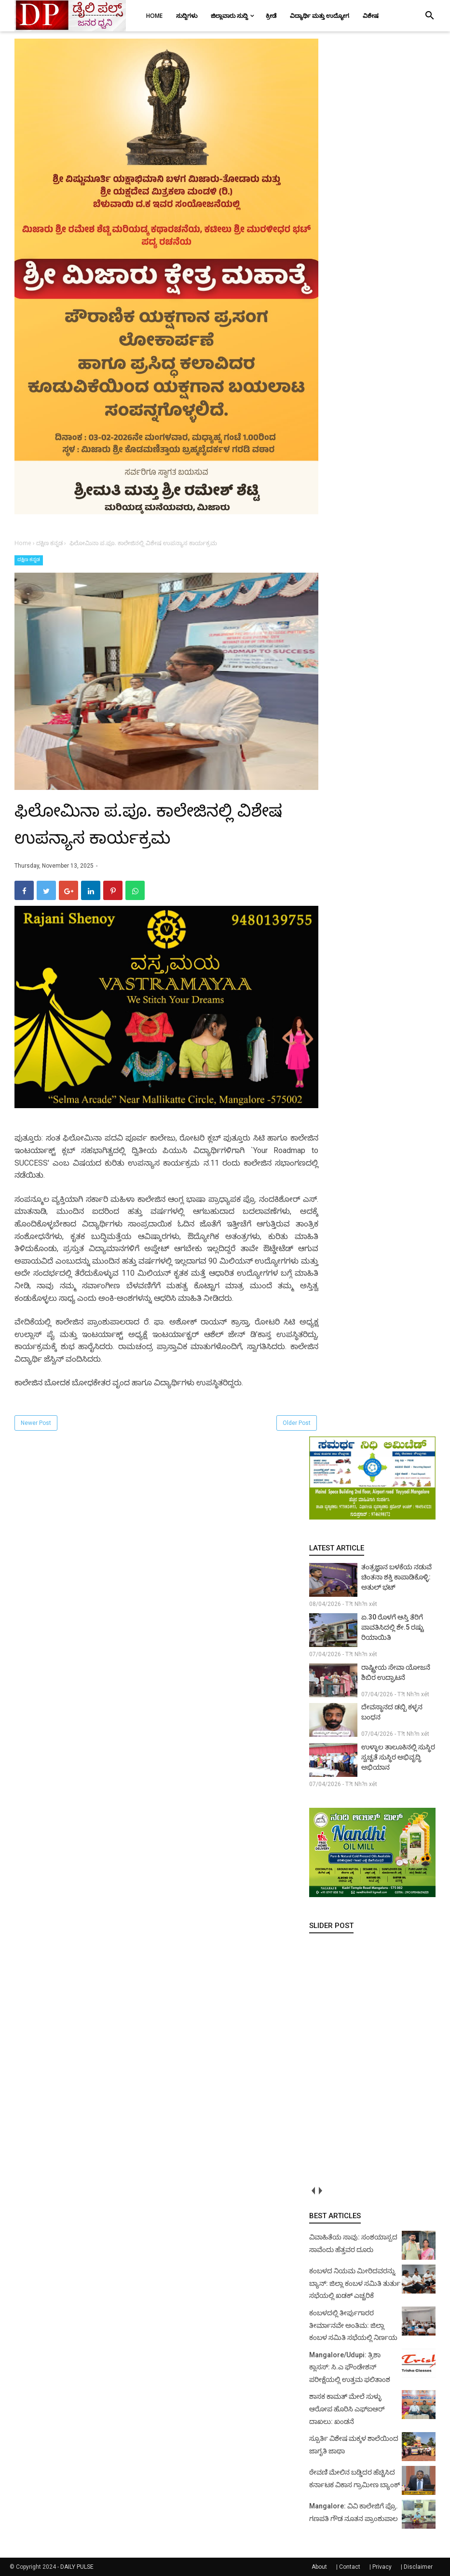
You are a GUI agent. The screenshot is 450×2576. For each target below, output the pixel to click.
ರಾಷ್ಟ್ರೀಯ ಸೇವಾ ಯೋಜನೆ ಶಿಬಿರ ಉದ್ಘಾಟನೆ (395, 1672)
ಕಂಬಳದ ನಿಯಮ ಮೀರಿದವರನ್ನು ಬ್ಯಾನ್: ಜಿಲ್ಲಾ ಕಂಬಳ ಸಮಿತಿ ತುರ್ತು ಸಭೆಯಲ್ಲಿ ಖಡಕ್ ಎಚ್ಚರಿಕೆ (354, 2283)
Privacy (382, 2566)
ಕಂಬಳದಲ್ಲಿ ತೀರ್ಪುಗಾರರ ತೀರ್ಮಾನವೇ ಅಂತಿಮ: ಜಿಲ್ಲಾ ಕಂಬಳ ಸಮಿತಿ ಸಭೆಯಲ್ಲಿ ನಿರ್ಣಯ (353, 2325)
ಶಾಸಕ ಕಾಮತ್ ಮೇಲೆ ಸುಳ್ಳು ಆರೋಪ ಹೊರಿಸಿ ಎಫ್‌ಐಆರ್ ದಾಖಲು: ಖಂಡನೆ (347, 2409)
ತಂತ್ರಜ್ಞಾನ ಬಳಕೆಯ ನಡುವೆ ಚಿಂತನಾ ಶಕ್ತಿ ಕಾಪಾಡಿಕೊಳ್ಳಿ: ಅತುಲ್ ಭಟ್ (396, 1577)
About (319, 2566)
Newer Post (36, 1423)
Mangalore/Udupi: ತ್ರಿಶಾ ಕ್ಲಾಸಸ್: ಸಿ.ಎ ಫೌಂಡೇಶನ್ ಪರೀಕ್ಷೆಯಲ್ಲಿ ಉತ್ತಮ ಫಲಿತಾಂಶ (349, 2367)
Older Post (297, 1423)
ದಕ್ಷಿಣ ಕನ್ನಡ (28, 559)
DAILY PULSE (77, 2566)
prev (312, 2190)
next (320, 2190)
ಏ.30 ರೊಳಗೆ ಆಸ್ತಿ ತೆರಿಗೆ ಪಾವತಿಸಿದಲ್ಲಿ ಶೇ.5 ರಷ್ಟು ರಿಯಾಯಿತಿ (392, 1627)
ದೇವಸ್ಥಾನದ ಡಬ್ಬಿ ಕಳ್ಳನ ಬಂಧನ (392, 1712)
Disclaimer (418, 2566)
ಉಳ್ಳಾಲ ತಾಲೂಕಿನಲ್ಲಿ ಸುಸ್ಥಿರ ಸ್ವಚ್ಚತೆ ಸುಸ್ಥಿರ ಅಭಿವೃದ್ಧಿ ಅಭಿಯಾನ (398, 1757)
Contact (349, 2566)
